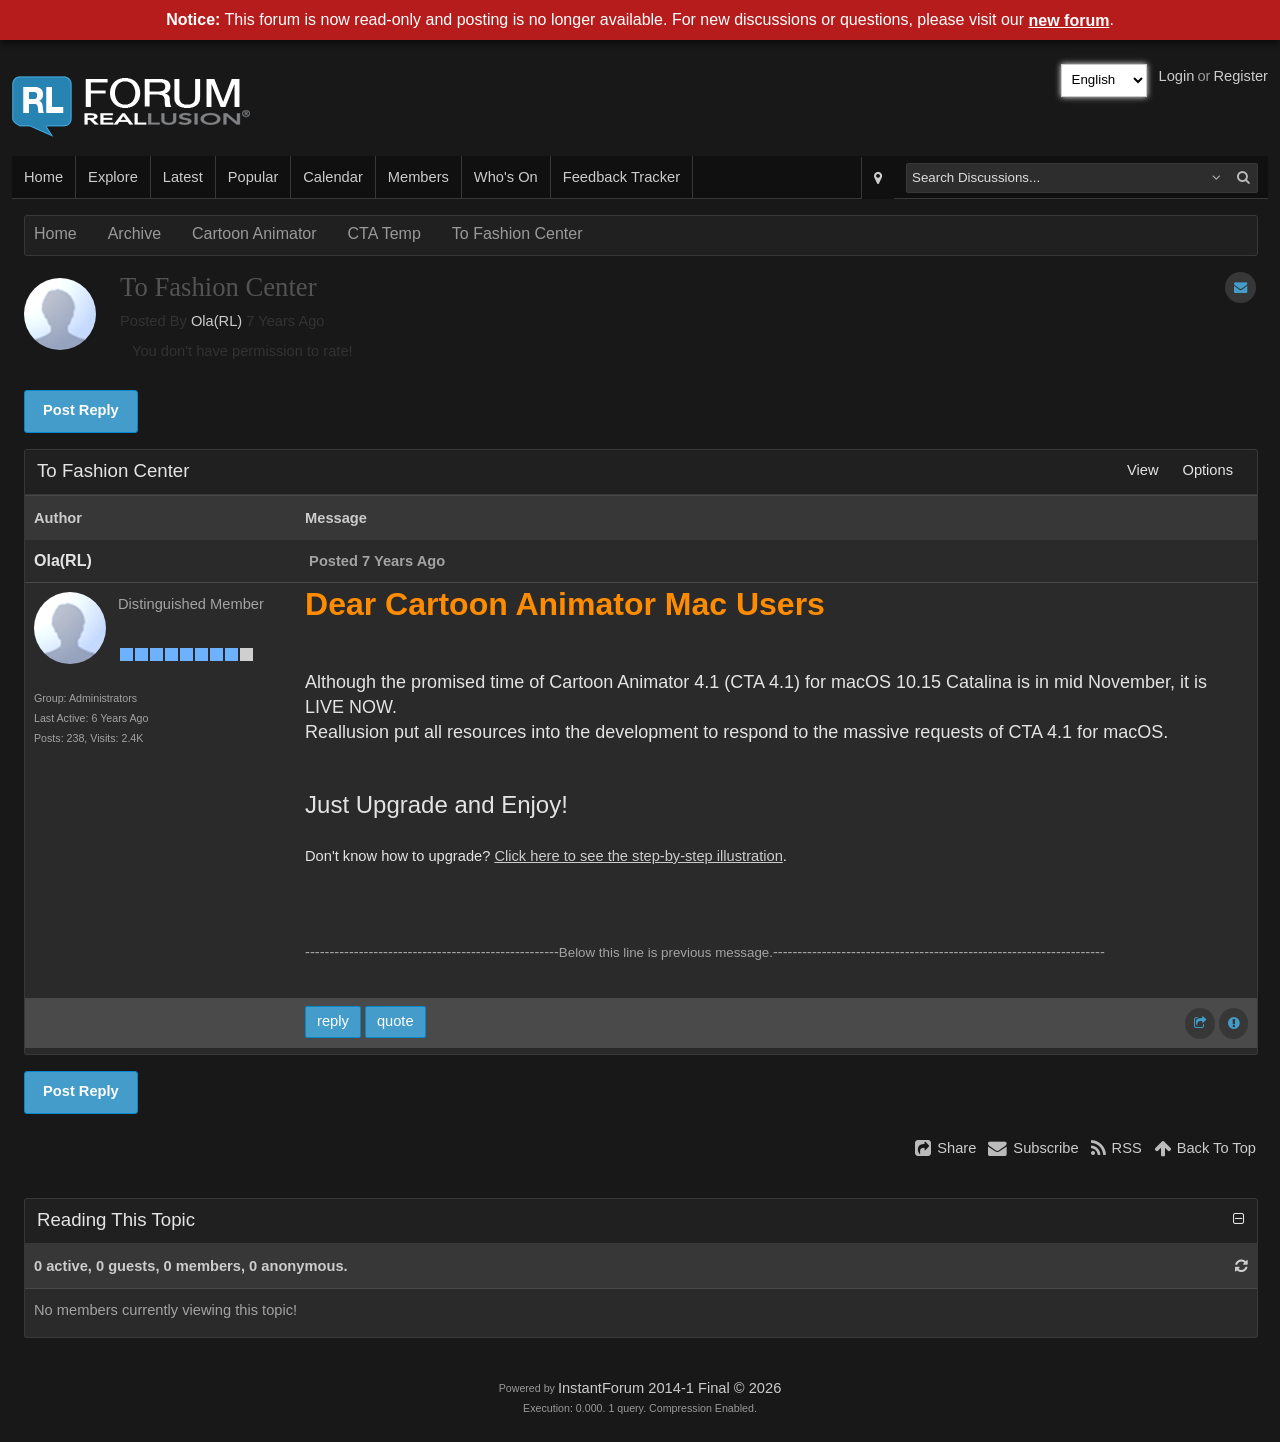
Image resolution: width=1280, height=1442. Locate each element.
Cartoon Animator (254, 233)
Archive (134, 233)
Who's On (506, 177)
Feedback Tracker (621, 177)
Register (1240, 76)
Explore (113, 177)
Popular (253, 177)
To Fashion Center (517, 233)
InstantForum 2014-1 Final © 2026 (669, 1388)
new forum (1069, 20)
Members (418, 177)
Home (43, 177)
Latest (183, 177)
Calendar (332, 177)
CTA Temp (384, 233)
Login (1177, 76)
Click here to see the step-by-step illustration (638, 856)
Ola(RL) (216, 321)
